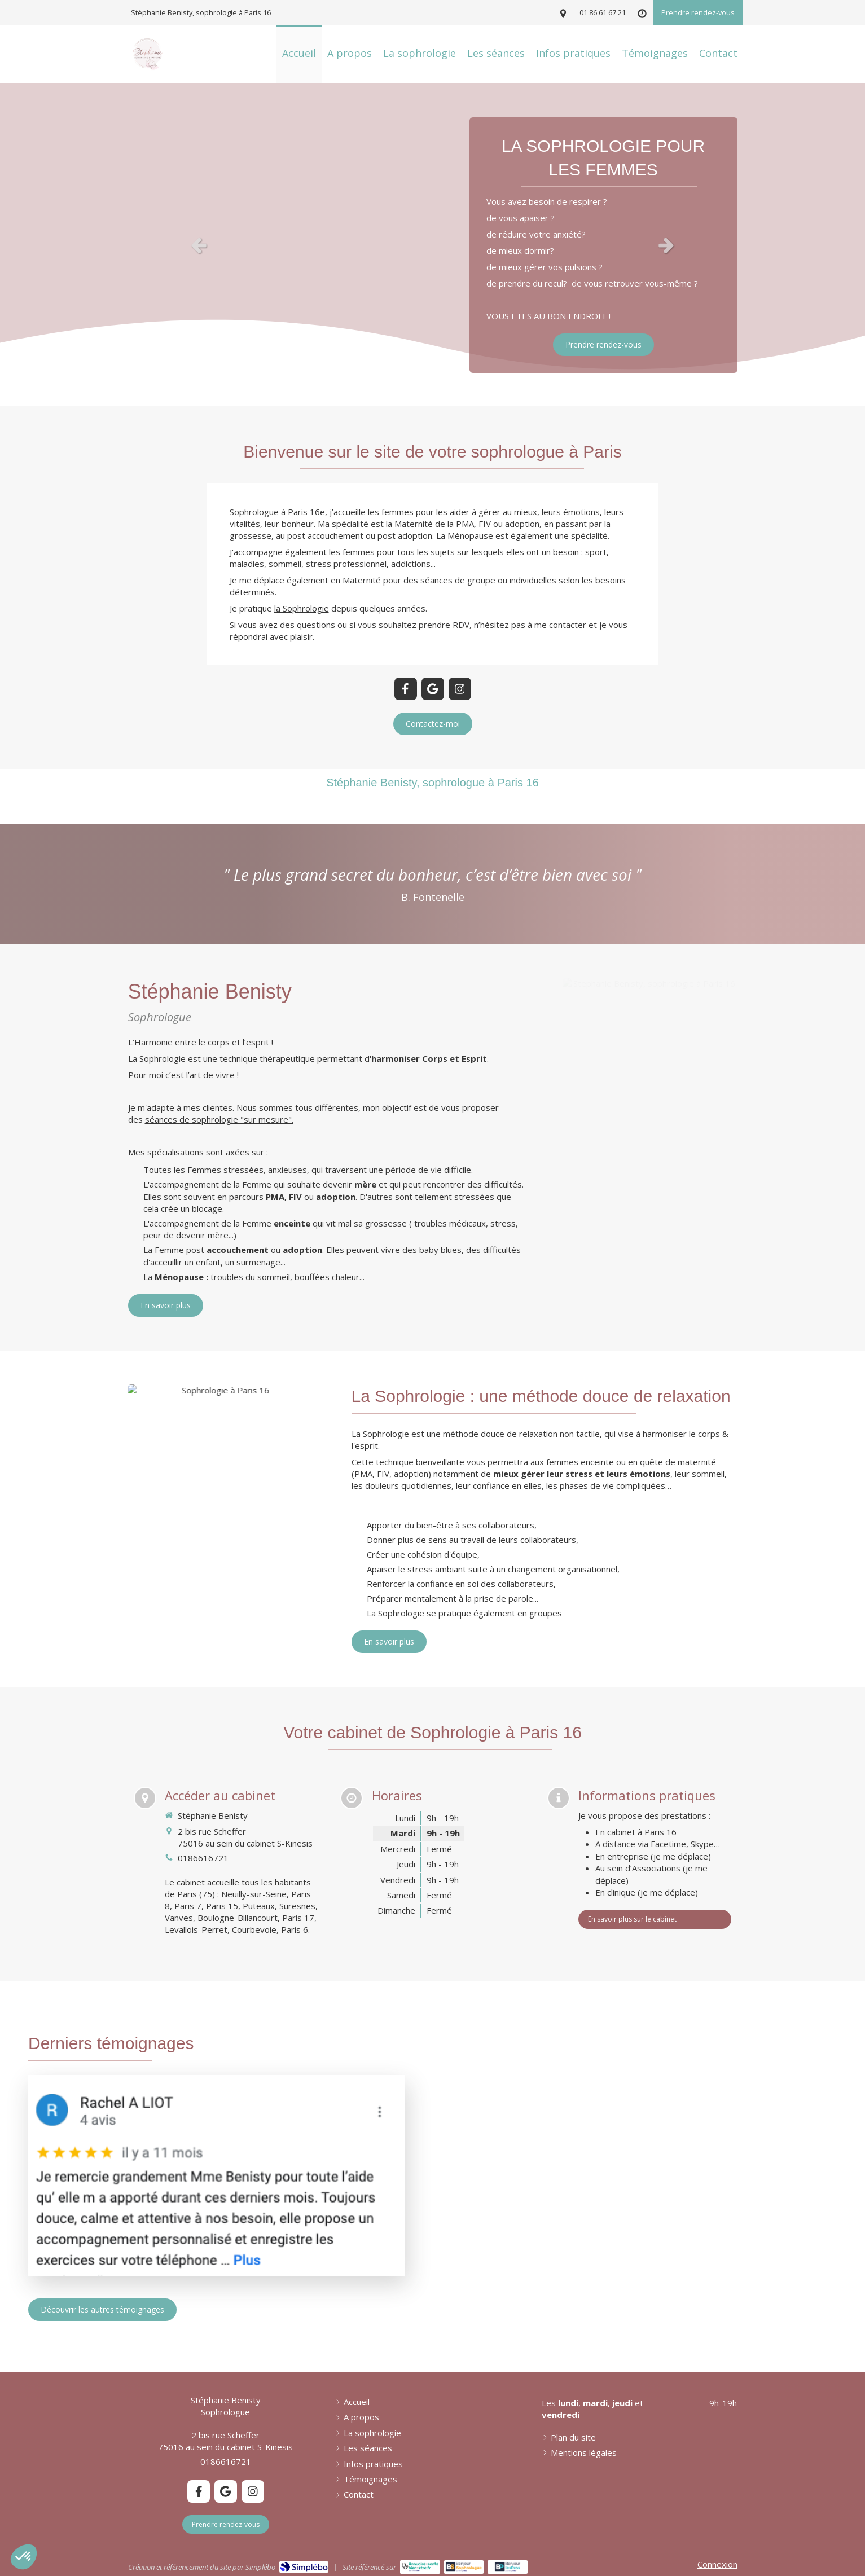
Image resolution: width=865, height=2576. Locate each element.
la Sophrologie (301, 608)
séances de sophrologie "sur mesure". (219, 1119)
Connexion (717, 2564)
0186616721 (203, 1857)
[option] (432, 244)
